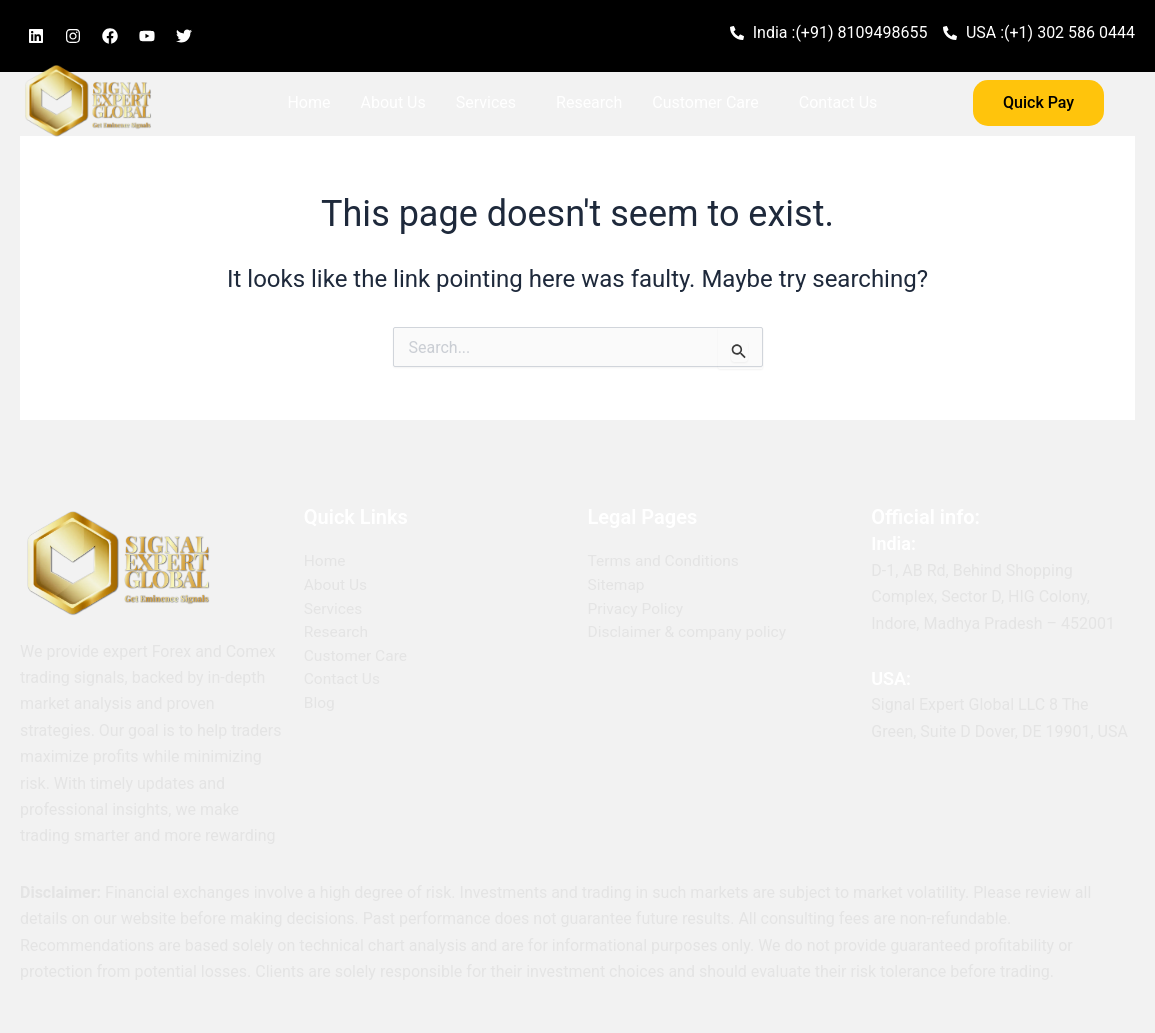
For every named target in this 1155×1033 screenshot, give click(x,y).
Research (589, 102)
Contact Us (838, 102)
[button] (491, 103)
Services (486, 102)
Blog (303, 148)
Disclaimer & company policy (690, 633)
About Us (393, 102)
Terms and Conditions (666, 561)
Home (308, 102)
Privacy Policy (637, 609)
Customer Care (705, 102)
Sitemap (617, 585)
